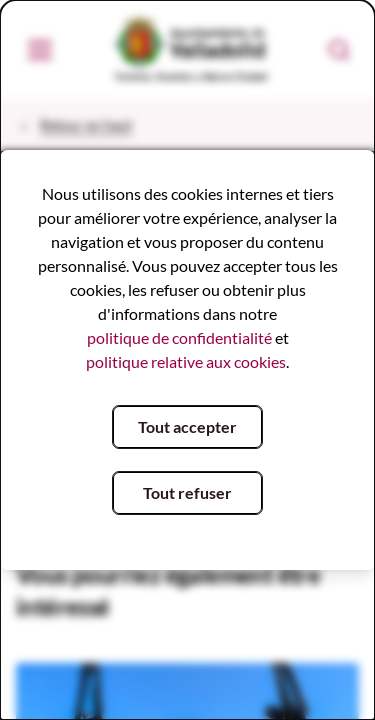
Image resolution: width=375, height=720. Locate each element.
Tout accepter (187, 426)
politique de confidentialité (179, 337)
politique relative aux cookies (186, 361)
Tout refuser (187, 492)
